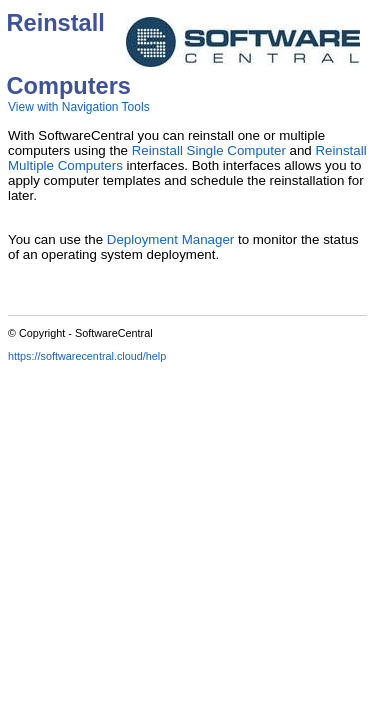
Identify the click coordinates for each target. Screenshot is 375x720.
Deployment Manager (170, 239)
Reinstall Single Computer (209, 150)
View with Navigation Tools (79, 107)
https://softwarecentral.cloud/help (87, 356)
